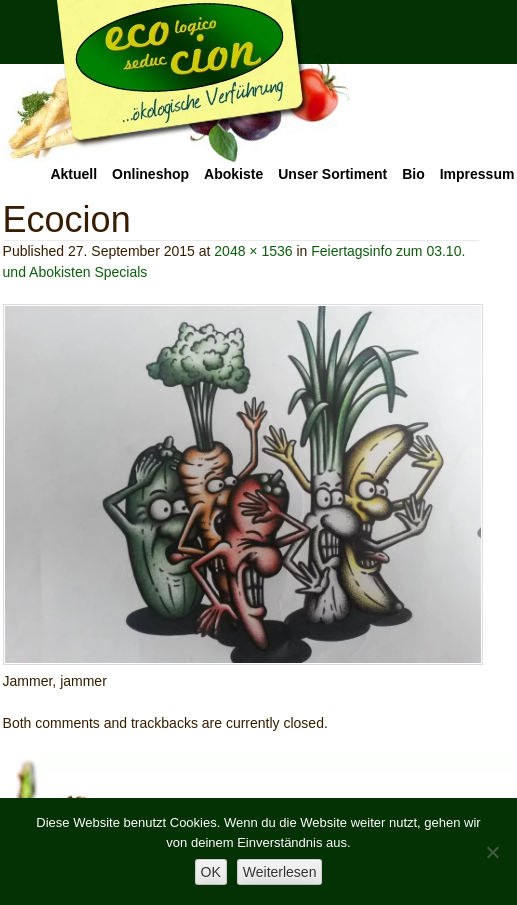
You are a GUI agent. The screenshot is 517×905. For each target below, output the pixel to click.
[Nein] (492, 852)
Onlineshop (150, 174)
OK (211, 872)
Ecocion (177, 82)
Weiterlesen (280, 872)
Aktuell (73, 174)
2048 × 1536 (253, 251)
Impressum (477, 174)
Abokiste (233, 174)
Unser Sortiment (332, 174)
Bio (413, 174)
